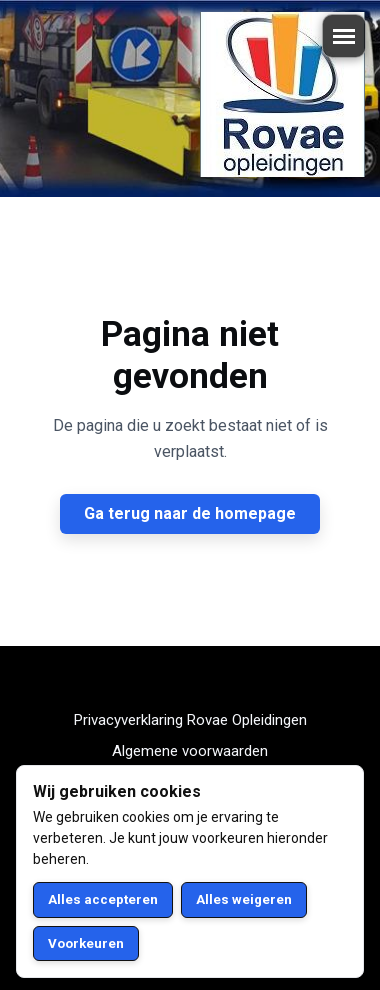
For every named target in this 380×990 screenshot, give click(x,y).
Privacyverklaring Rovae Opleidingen (190, 720)
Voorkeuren (86, 943)
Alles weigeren (244, 899)
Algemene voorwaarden (190, 751)
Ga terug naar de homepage (190, 513)
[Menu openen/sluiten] (344, 36)
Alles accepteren (103, 899)
